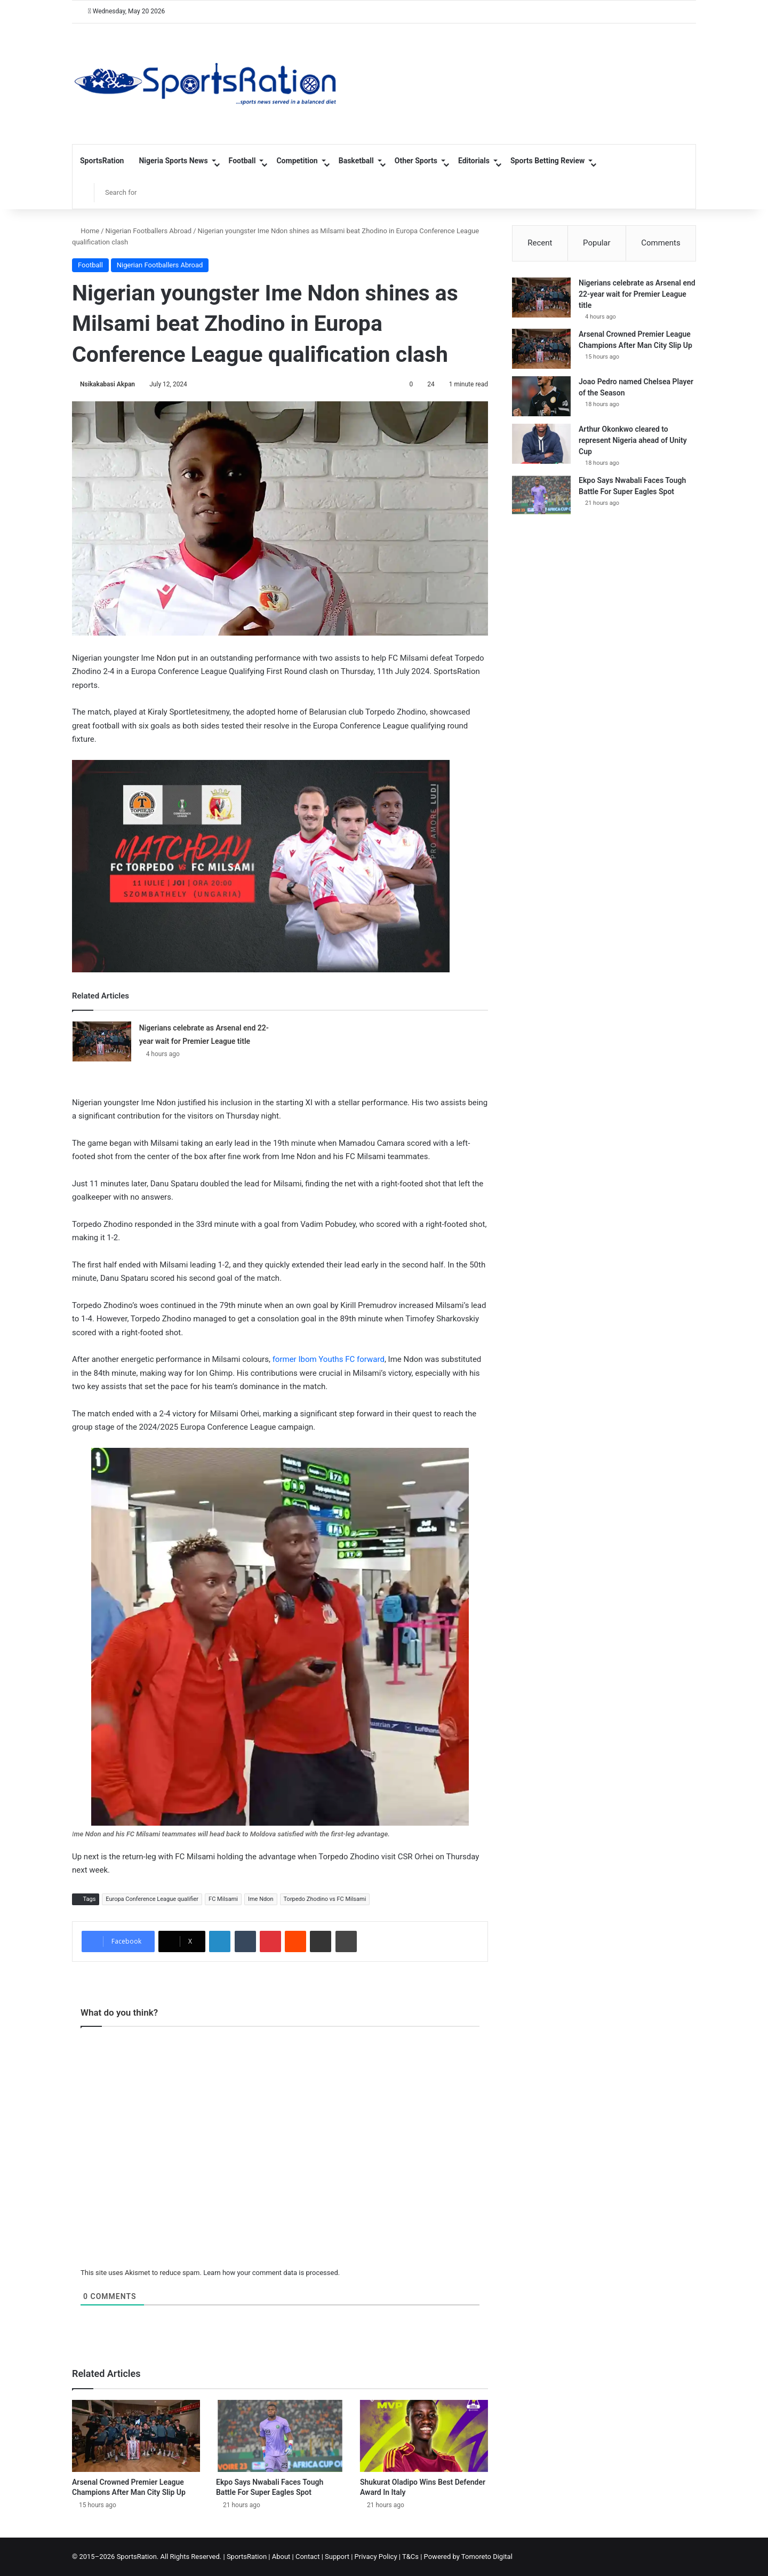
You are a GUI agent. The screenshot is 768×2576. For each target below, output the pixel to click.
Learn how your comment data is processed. (271, 2273)
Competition (296, 160)
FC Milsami (223, 1899)
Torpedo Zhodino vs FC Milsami (325, 1899)
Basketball (356, 160)
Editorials (474, 160)
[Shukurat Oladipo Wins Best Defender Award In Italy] (424, 2436)
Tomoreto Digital (487, 2557)
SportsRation (102, 160)
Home (85, 231)
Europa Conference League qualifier (152, 1899)
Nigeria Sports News (173, 160)
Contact (307, 2557)
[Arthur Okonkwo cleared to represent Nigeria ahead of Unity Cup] (541, 444)
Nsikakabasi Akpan (107, 384)
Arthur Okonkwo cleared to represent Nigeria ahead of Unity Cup (633, 440)
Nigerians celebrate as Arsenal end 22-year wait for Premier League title (637, 294)
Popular (597, 243)
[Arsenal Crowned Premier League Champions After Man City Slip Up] (136, 2436)
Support (337, 2557)
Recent (539, 243)
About (281, 2557)
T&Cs (410, 2557)
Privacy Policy (376, 2557)
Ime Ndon (261, 1899)
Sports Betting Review (547, 160)
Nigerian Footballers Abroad (149, 231)
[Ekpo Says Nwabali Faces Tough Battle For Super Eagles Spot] (280, 2436)
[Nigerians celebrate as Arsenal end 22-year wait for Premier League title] (102, 1041)
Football (242, 160)
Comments (661, 243)
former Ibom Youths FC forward (327, 1359)
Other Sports (416, 160)
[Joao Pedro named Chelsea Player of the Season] (541, 396)
